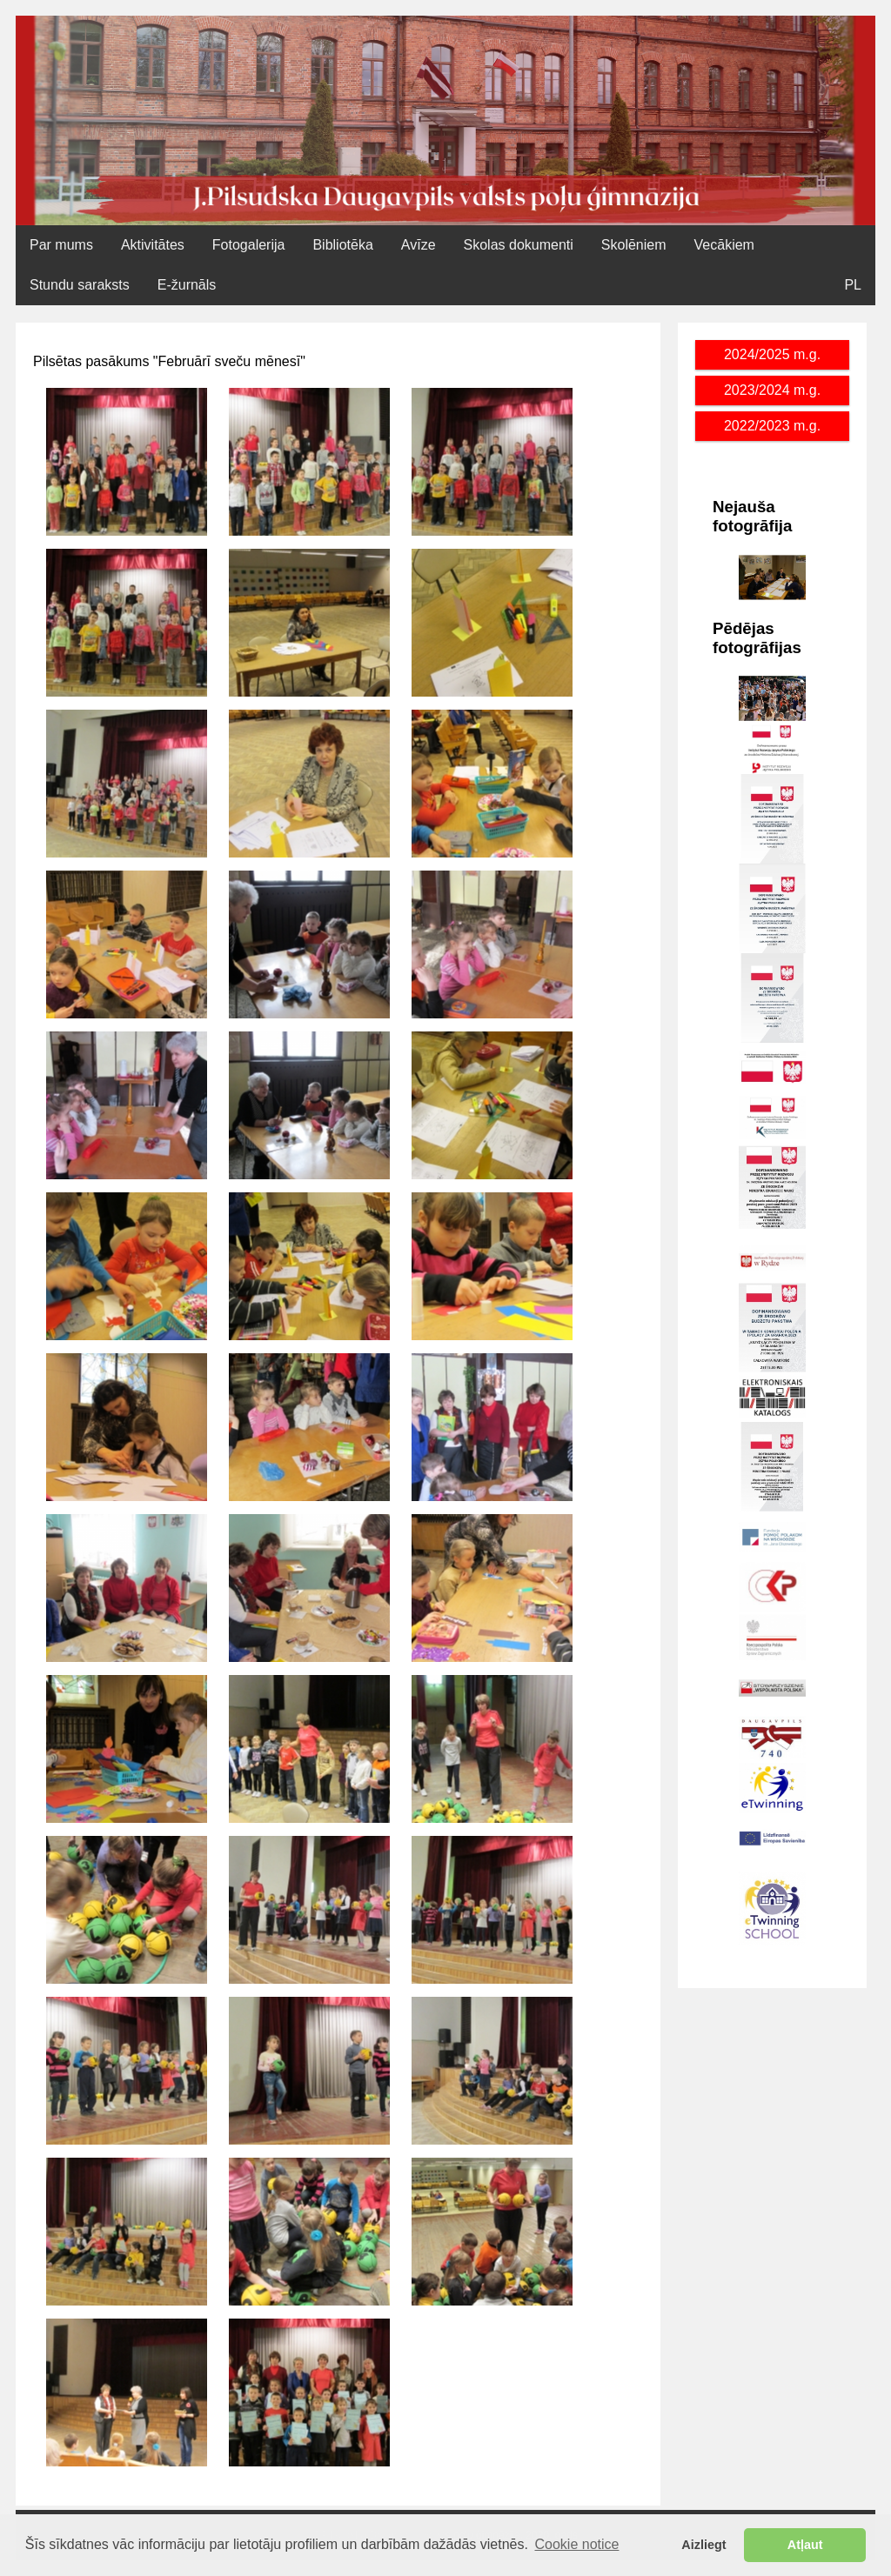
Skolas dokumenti (518, 244)
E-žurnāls (187, 284)
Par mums (61, 244)
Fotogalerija (248, 244)
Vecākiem (724, 244)
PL (852, 284)
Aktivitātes (152, 244)
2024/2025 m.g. (772, 354)
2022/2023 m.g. (772, 425)
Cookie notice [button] (577, 2544)
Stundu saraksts (80, 284)
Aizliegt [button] (703, 2545)
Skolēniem (634, 244)
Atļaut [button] (805, 2545)
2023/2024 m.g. (772, 390)
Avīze (418, 244)
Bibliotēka (342, 244)
